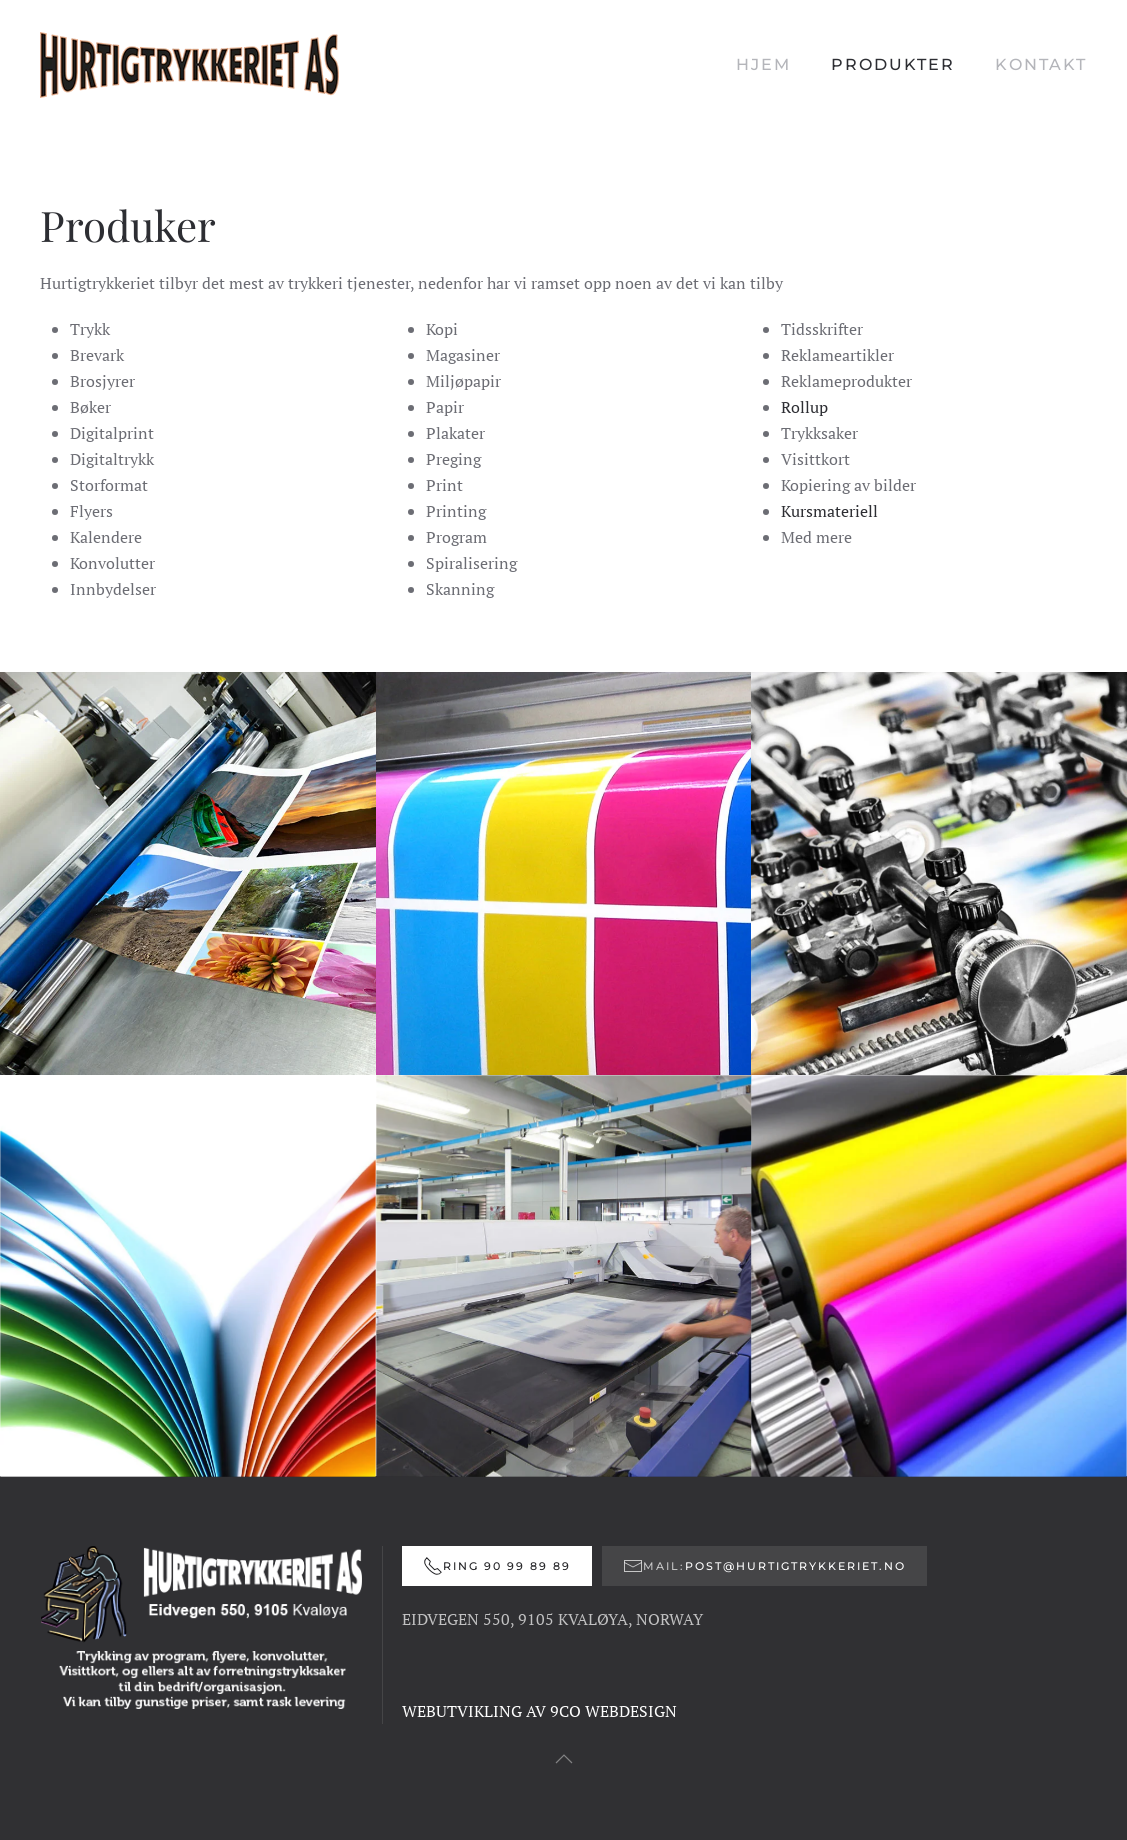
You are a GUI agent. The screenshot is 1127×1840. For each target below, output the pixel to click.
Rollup (804, 407)
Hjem (763, 64)
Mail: (764, 1566)
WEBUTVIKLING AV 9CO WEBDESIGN (539, 1711)
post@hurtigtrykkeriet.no (795, 1566)
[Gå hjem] (189, 65)
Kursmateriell (829, 511)
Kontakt (1041, 64)
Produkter (893, 64)
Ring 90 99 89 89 (497, 1566)
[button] (564, 1759)
